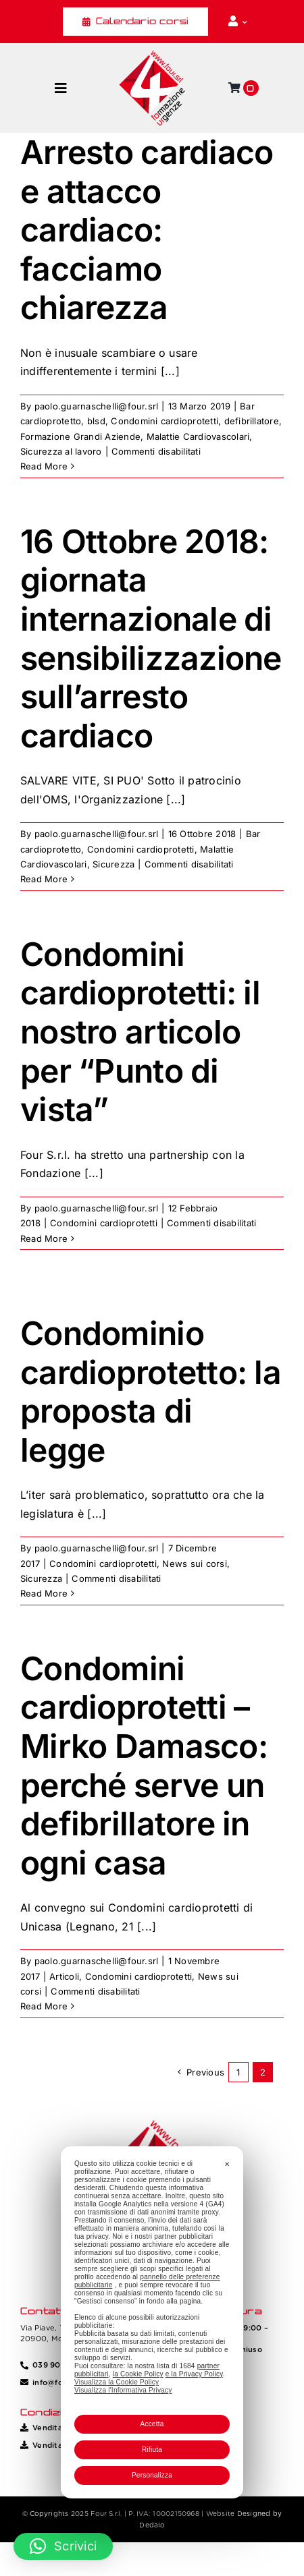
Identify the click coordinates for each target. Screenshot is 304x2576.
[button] (63, 2546)
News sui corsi (194, 1563)
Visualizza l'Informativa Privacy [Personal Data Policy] (123, 2390)
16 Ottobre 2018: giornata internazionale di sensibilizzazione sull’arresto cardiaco (151, 638)
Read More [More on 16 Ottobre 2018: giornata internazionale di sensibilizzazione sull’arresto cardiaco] (44, 879)
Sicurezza (113, 864)
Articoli (64, 1976)
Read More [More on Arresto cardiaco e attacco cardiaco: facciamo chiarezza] (44, 466)
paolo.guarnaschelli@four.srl (96, 406)
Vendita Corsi (58, 2427)
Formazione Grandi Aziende (80, 436)
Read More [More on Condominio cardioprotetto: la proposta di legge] (44, 1593)
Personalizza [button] (152, 2475)
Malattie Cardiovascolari (198, 436)
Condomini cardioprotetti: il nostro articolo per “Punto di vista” (140, 1031)
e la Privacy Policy (194, 2374)
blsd (96, 421)
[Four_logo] (152, 55)
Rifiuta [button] (152, 2449)
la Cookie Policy (138, 2374)
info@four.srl (57, 2382)
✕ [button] (227, 2164)
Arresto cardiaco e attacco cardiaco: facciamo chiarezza (146, 229)
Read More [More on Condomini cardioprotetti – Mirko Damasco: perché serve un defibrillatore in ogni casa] (44, 2006)
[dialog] (152, 2322)
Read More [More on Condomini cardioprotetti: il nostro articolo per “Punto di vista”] (44, 1238)
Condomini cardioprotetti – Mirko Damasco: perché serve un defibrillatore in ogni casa (144, 1766)
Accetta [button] (151, 2424)
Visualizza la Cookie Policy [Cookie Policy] (116, 2382)
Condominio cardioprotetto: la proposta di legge (150, 1391)
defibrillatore (251, 421)
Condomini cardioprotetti (164, 421)
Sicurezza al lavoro (61, 451)
